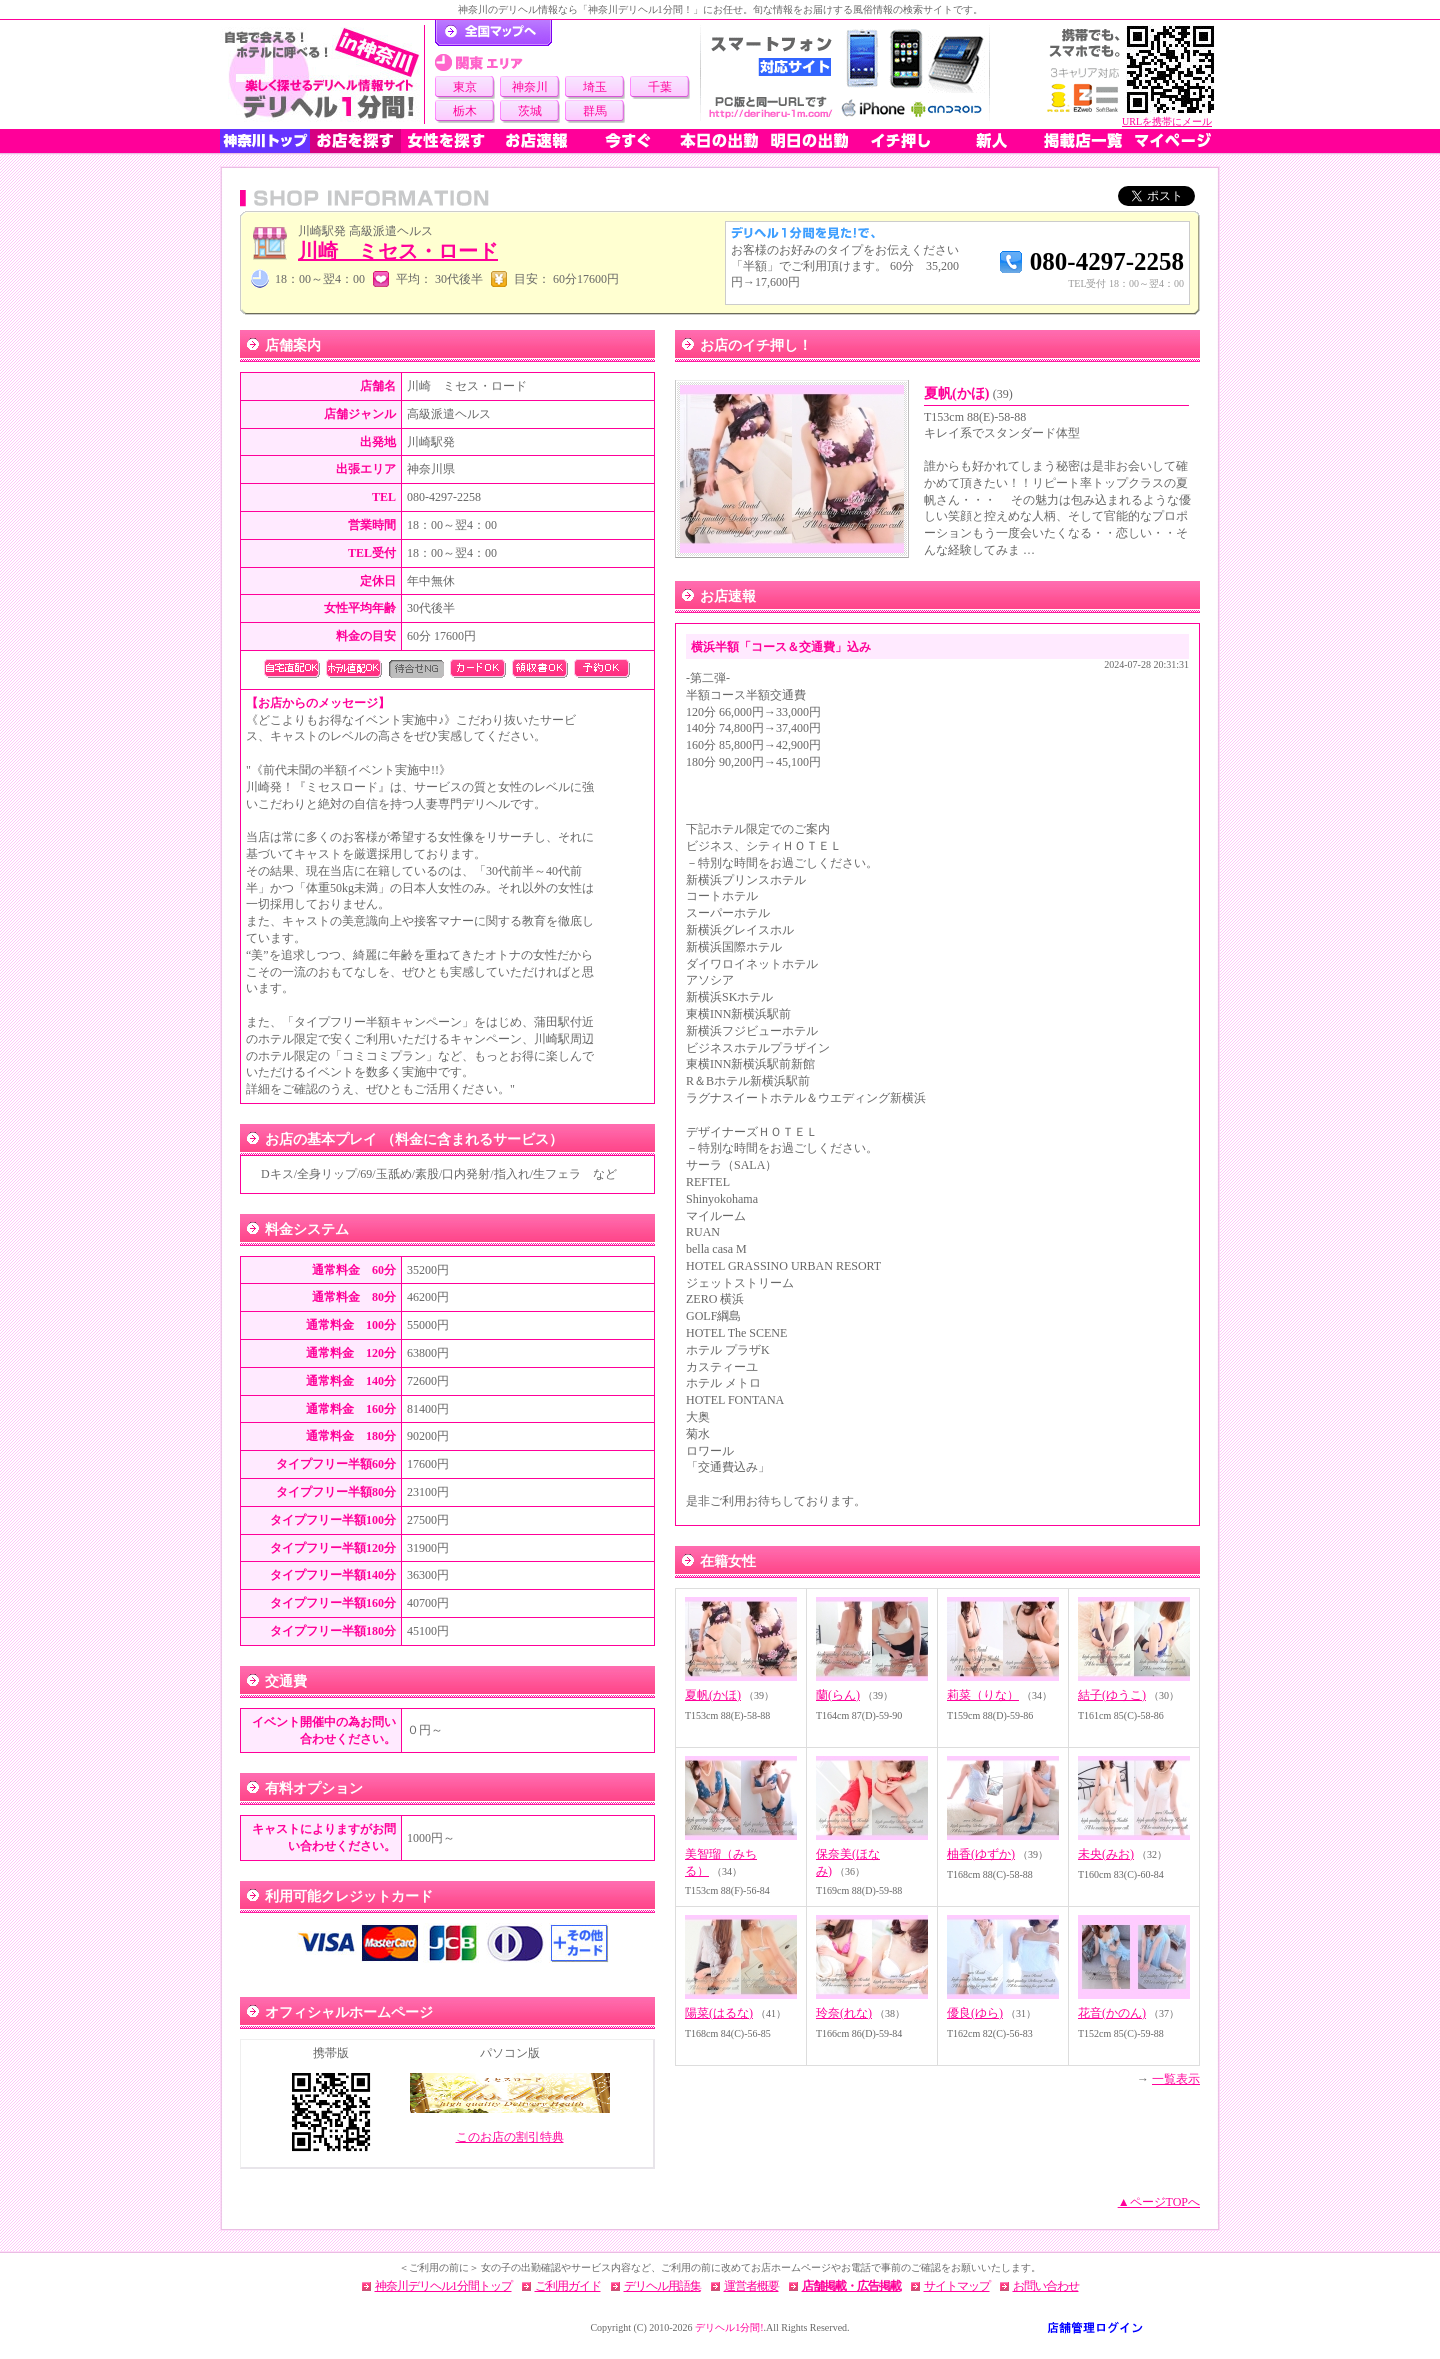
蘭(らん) (838, 1695)
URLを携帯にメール (1167, 121)
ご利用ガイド (568, 2286)
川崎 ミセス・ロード (398, 251)
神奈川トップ (265, 141)
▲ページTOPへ (1159, 2202)
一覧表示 (1176, 2079)
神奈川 (530, 87)
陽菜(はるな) (719, 2013)
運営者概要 (751, 2286)
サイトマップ (957, 2286)
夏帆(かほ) (968, 393)
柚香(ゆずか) (981, 1854)
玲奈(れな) (844, 2013)
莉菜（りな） (983, 1695)
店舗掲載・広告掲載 (851, 2286)
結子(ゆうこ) (1112, 1695)
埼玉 (595, 87)
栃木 (465, 111)
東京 (465, 87)
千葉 (660, 87)
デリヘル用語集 (662, 2286)
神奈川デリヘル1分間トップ (443, 2286)
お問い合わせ (1046, 2286)
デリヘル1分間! (729, 2327)
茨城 (530, 111)
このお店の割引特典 (510, 2137)
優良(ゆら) (975, 2013)
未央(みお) (1106, 1854)
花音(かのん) (1112, 2013)
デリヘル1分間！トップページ (493, 33)
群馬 (595, 111)
